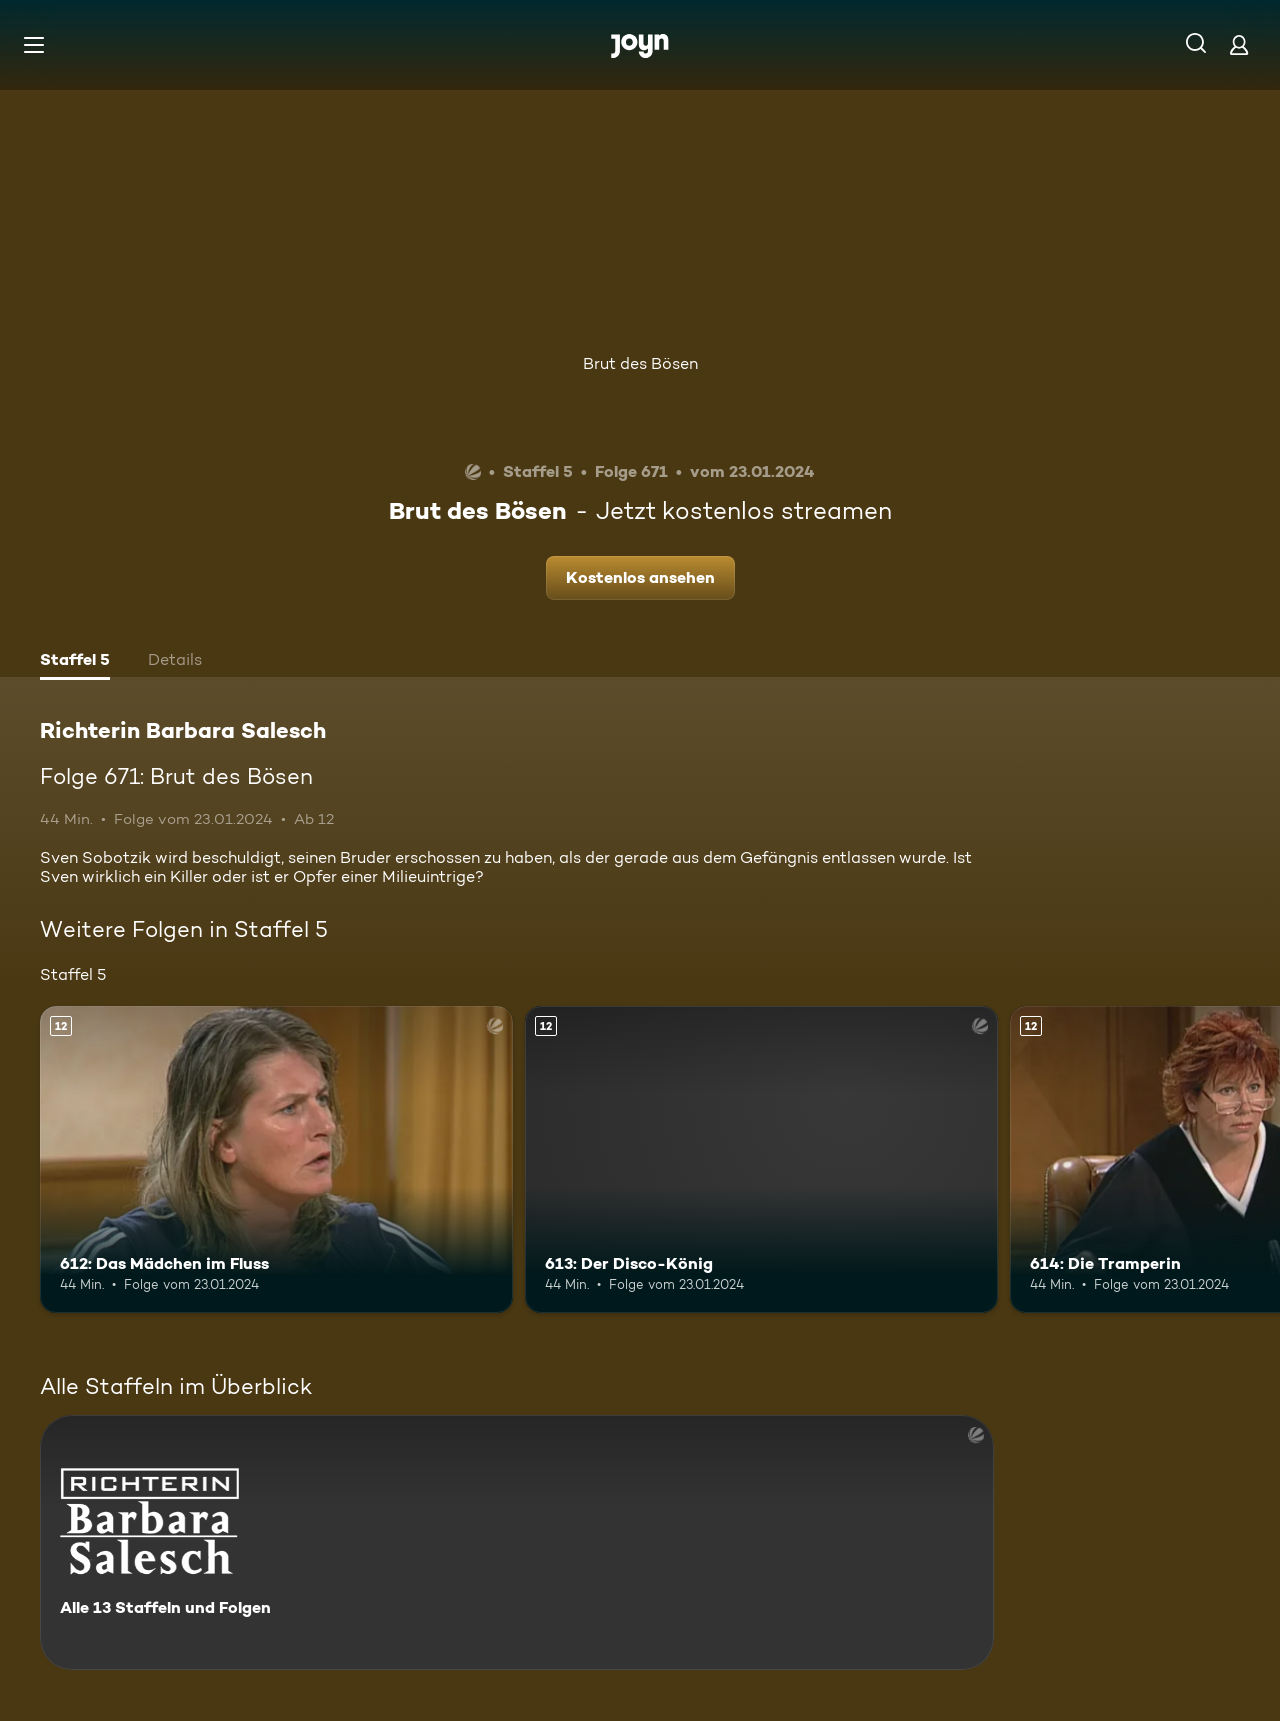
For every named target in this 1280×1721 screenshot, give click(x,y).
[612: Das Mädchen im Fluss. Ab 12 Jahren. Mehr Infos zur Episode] (276, 1159)
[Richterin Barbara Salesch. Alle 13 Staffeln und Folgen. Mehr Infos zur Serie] (517, 1542)
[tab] (75, 662)
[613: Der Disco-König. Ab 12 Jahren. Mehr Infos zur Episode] (761, 1159)
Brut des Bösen (640, 363)
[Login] (1239, 44)
